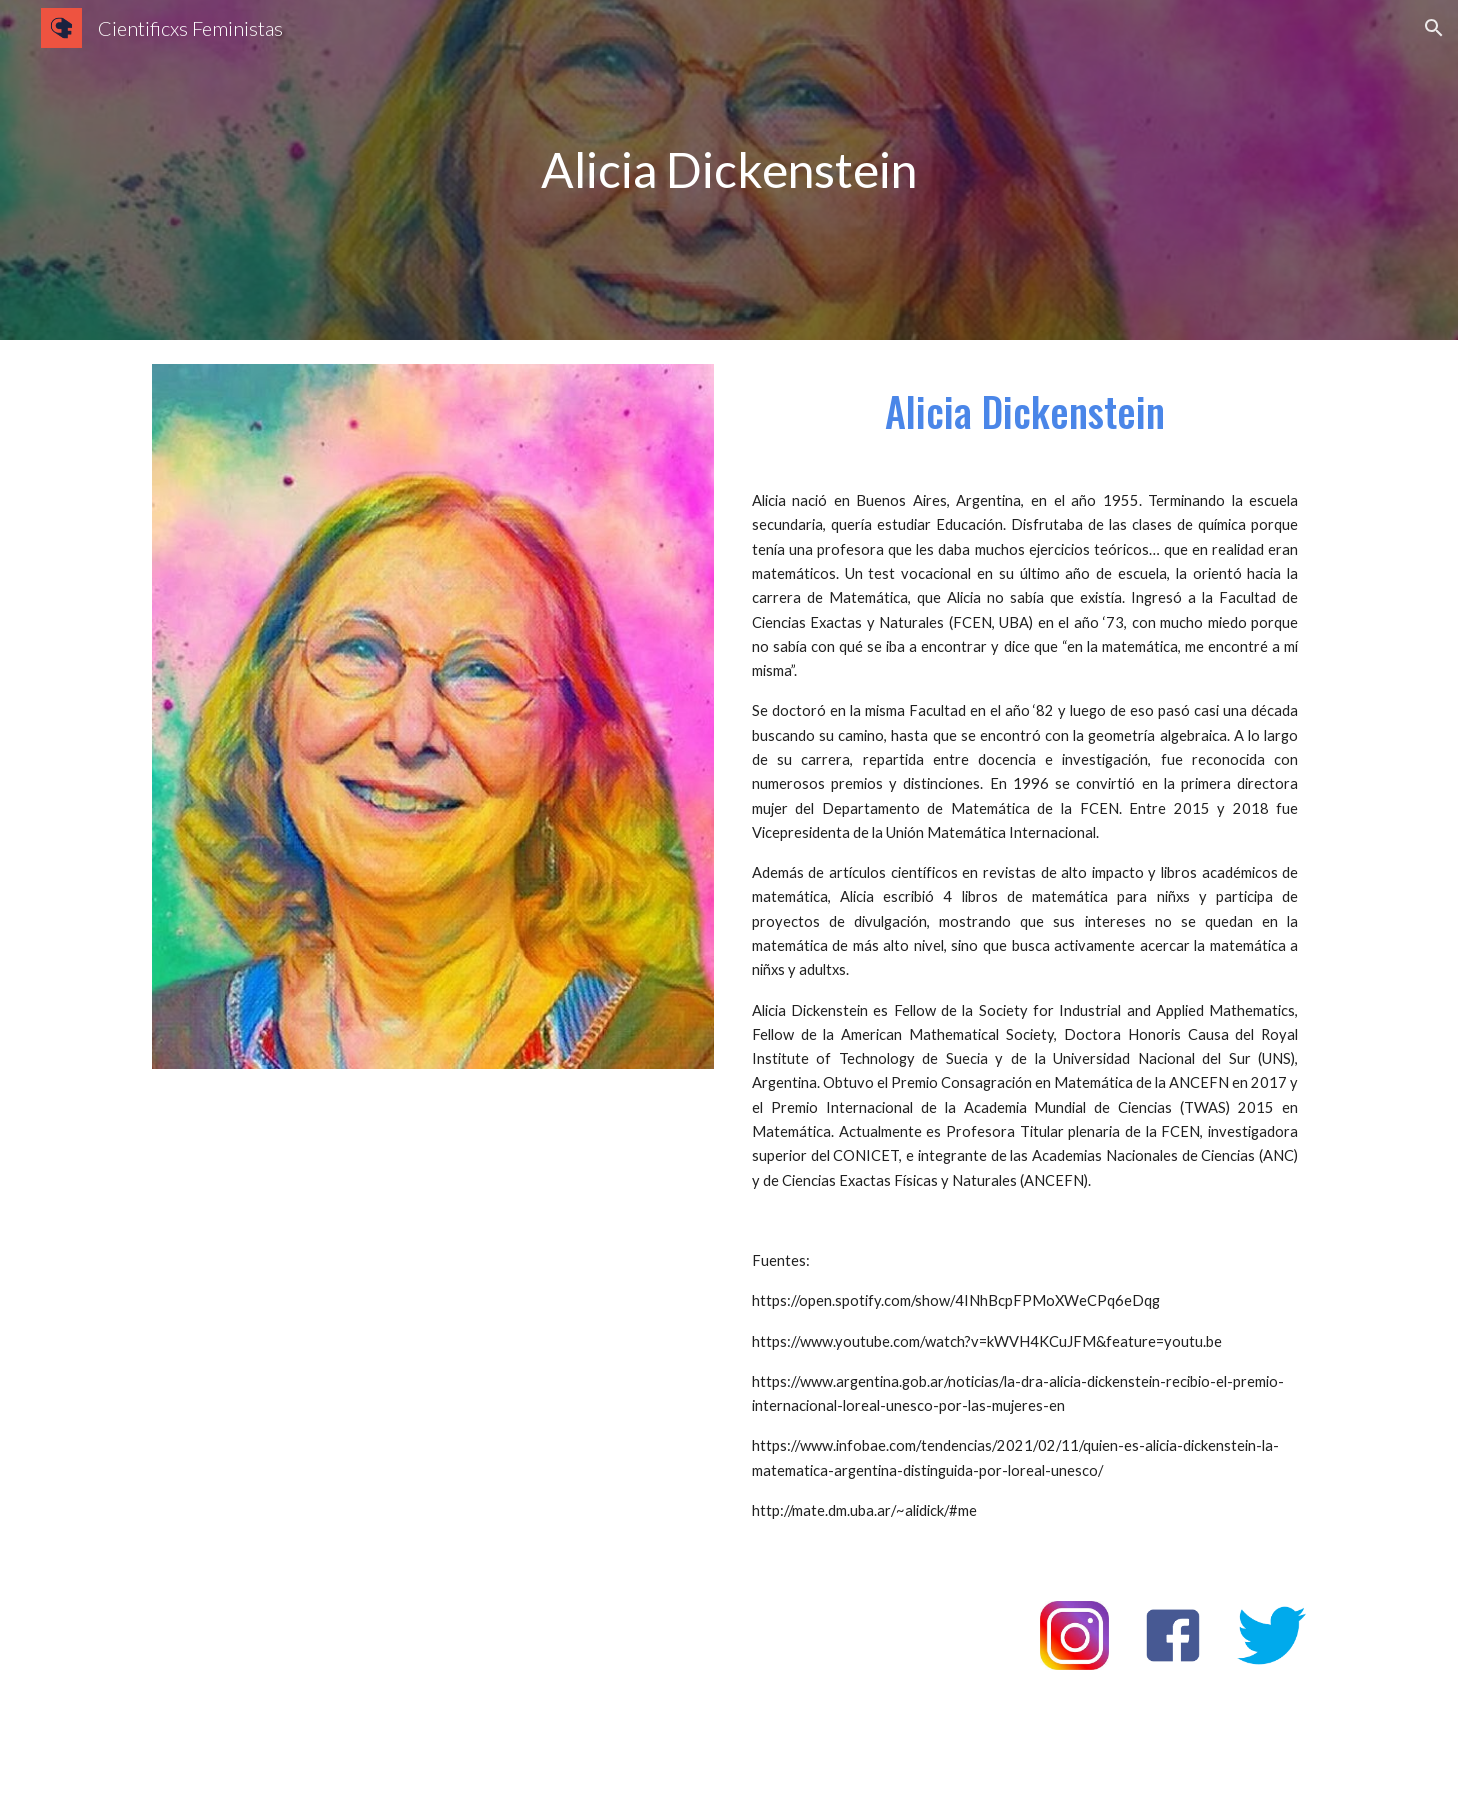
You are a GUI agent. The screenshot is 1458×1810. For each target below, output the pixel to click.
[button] (1434, 28)
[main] (729, 170)
